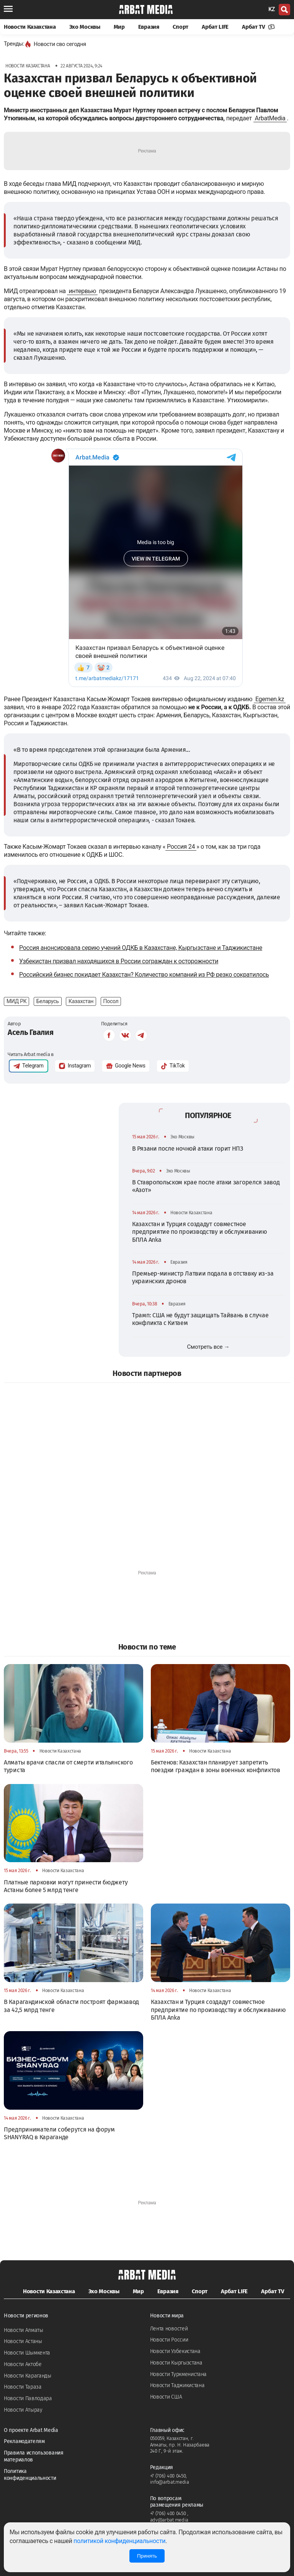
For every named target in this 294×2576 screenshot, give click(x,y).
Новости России (169, 2340)
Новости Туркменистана (178, 2374)
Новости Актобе (23, 2364)
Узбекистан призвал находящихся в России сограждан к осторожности (118, 961)
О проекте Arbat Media (31, 2430)
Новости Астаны (23, 2341)
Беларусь (47, 1001)
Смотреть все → (208, 1346)
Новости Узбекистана (175, 2351)
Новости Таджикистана (177, 2385)
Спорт (181, 26)
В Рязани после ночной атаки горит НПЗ (187, 1148)
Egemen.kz (269, 699)
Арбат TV (258, 26)
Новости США (166, 2397)
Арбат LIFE (215, 26)
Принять (147, 2556)
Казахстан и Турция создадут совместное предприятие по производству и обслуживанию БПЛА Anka (199, 1231)
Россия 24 (181, 846)
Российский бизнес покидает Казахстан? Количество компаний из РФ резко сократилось (144, 974)
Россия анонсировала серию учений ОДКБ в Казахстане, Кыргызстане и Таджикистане (140, 947)
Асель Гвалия (30, 1032)
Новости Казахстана (30, 26)
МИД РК (16, 1001)
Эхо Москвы (84, 26)
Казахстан (81, 1001)
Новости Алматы (23, 2330)
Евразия (148, 26)
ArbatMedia (270, 118)
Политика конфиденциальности (30, 2474)
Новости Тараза (23, 2387)
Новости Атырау (23, 2410)
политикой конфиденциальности (119, 2541)
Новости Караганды (27, 2376)
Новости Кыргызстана (176, 2363)
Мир (119, 26)
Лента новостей (169, 2328)
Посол (111, 1001)
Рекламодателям (24, 2441)
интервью (82, 291)
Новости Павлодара (28, 2398)
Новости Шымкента (27, 2353)
